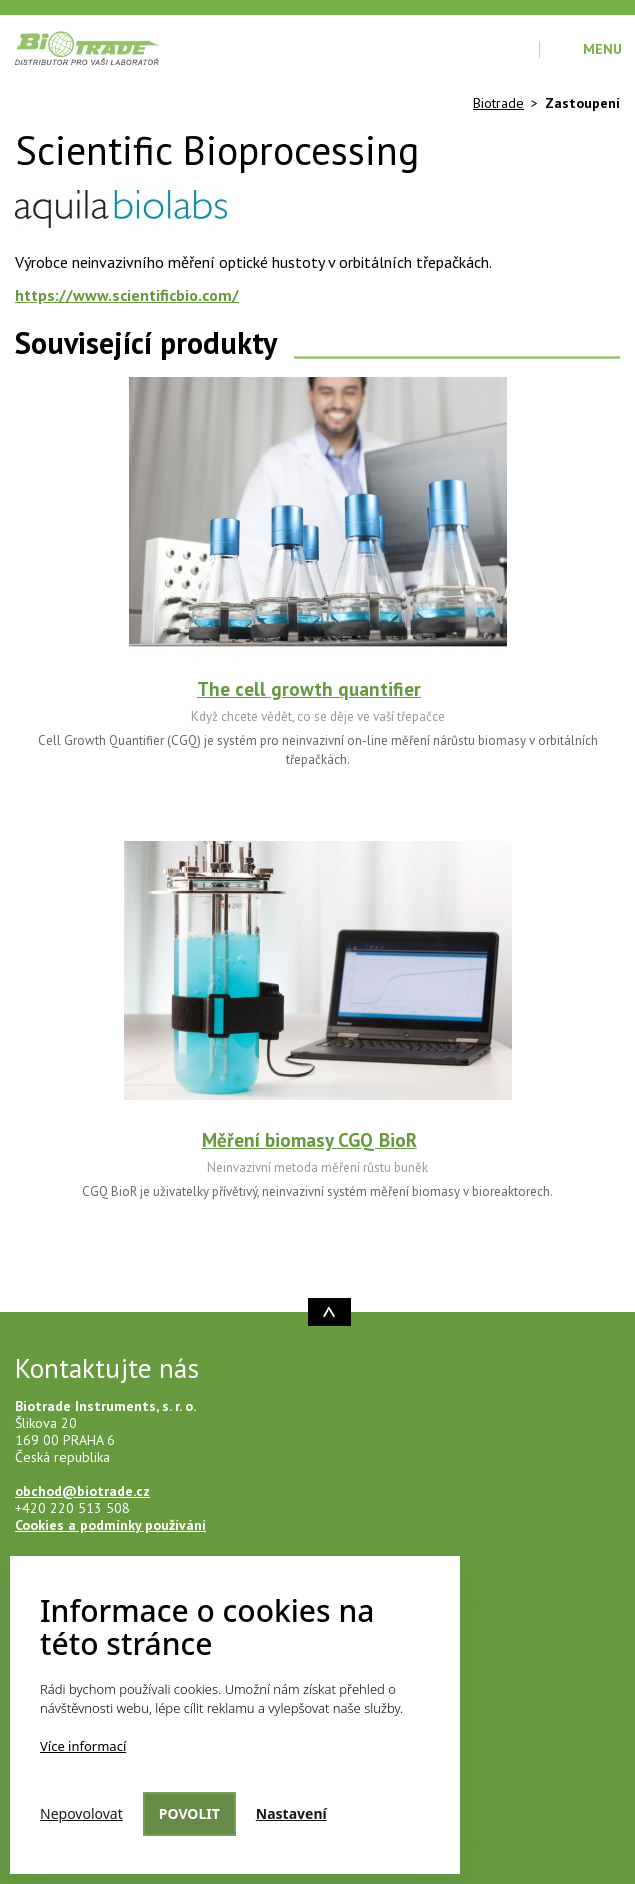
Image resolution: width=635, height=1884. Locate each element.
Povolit (189, 1813)
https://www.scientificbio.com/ (127, 295)
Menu (602, 49)
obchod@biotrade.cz (82, 1491)
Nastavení (291, 1813)
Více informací (83, 1746)
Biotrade (498, 103)
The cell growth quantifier (309, 689)
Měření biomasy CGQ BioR (309, 1140)
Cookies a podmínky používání (110, 1525)
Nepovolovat (81, 1813)
